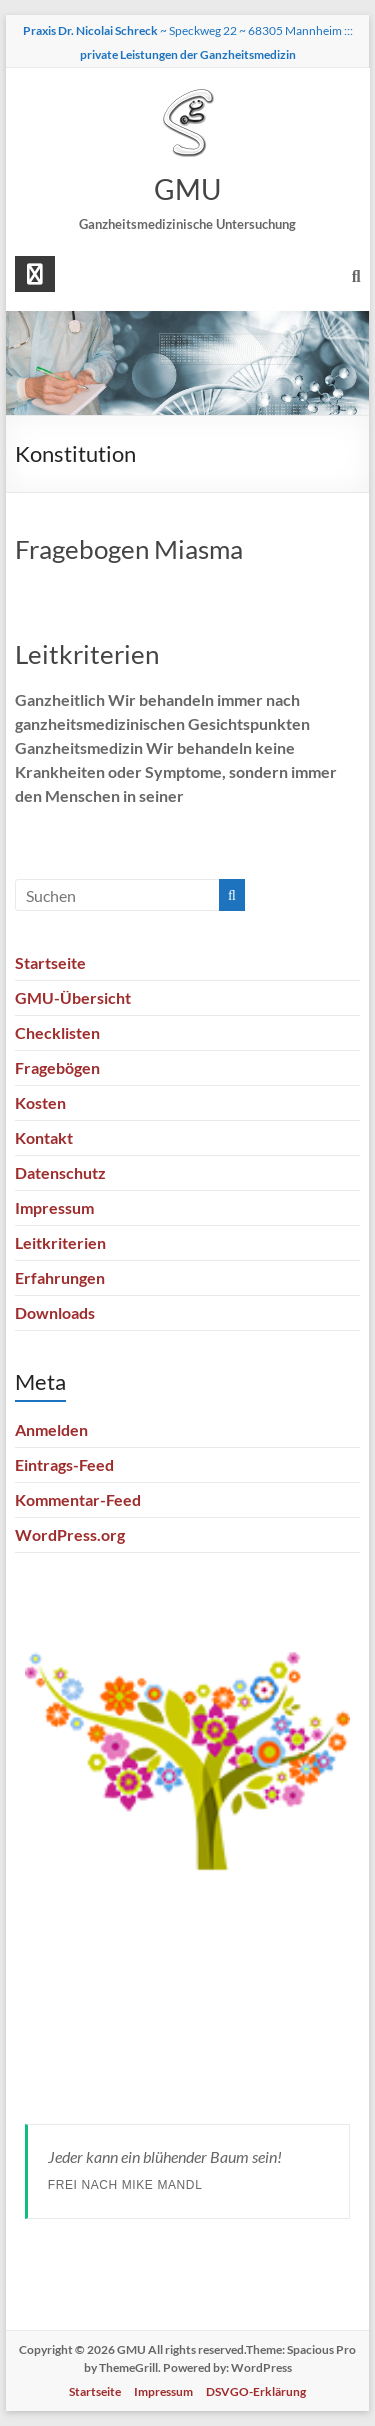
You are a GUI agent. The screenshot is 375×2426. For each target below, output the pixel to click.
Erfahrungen (60, 1277)
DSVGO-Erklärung (256, 2391)
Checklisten (57, 1032)
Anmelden (51, 1429)
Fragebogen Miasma (129, 549)
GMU (187, 189)
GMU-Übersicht (73, 997)
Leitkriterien (87, 654)
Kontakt (44, 1137)
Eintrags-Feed (64, 1464)
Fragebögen (57, 1067)
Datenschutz (60, 1172)
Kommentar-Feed (78, 1499)
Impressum (54, 1207)
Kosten (40, 1102)
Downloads (55, 1312)
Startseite (50, 962)
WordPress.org (70, 1534)
